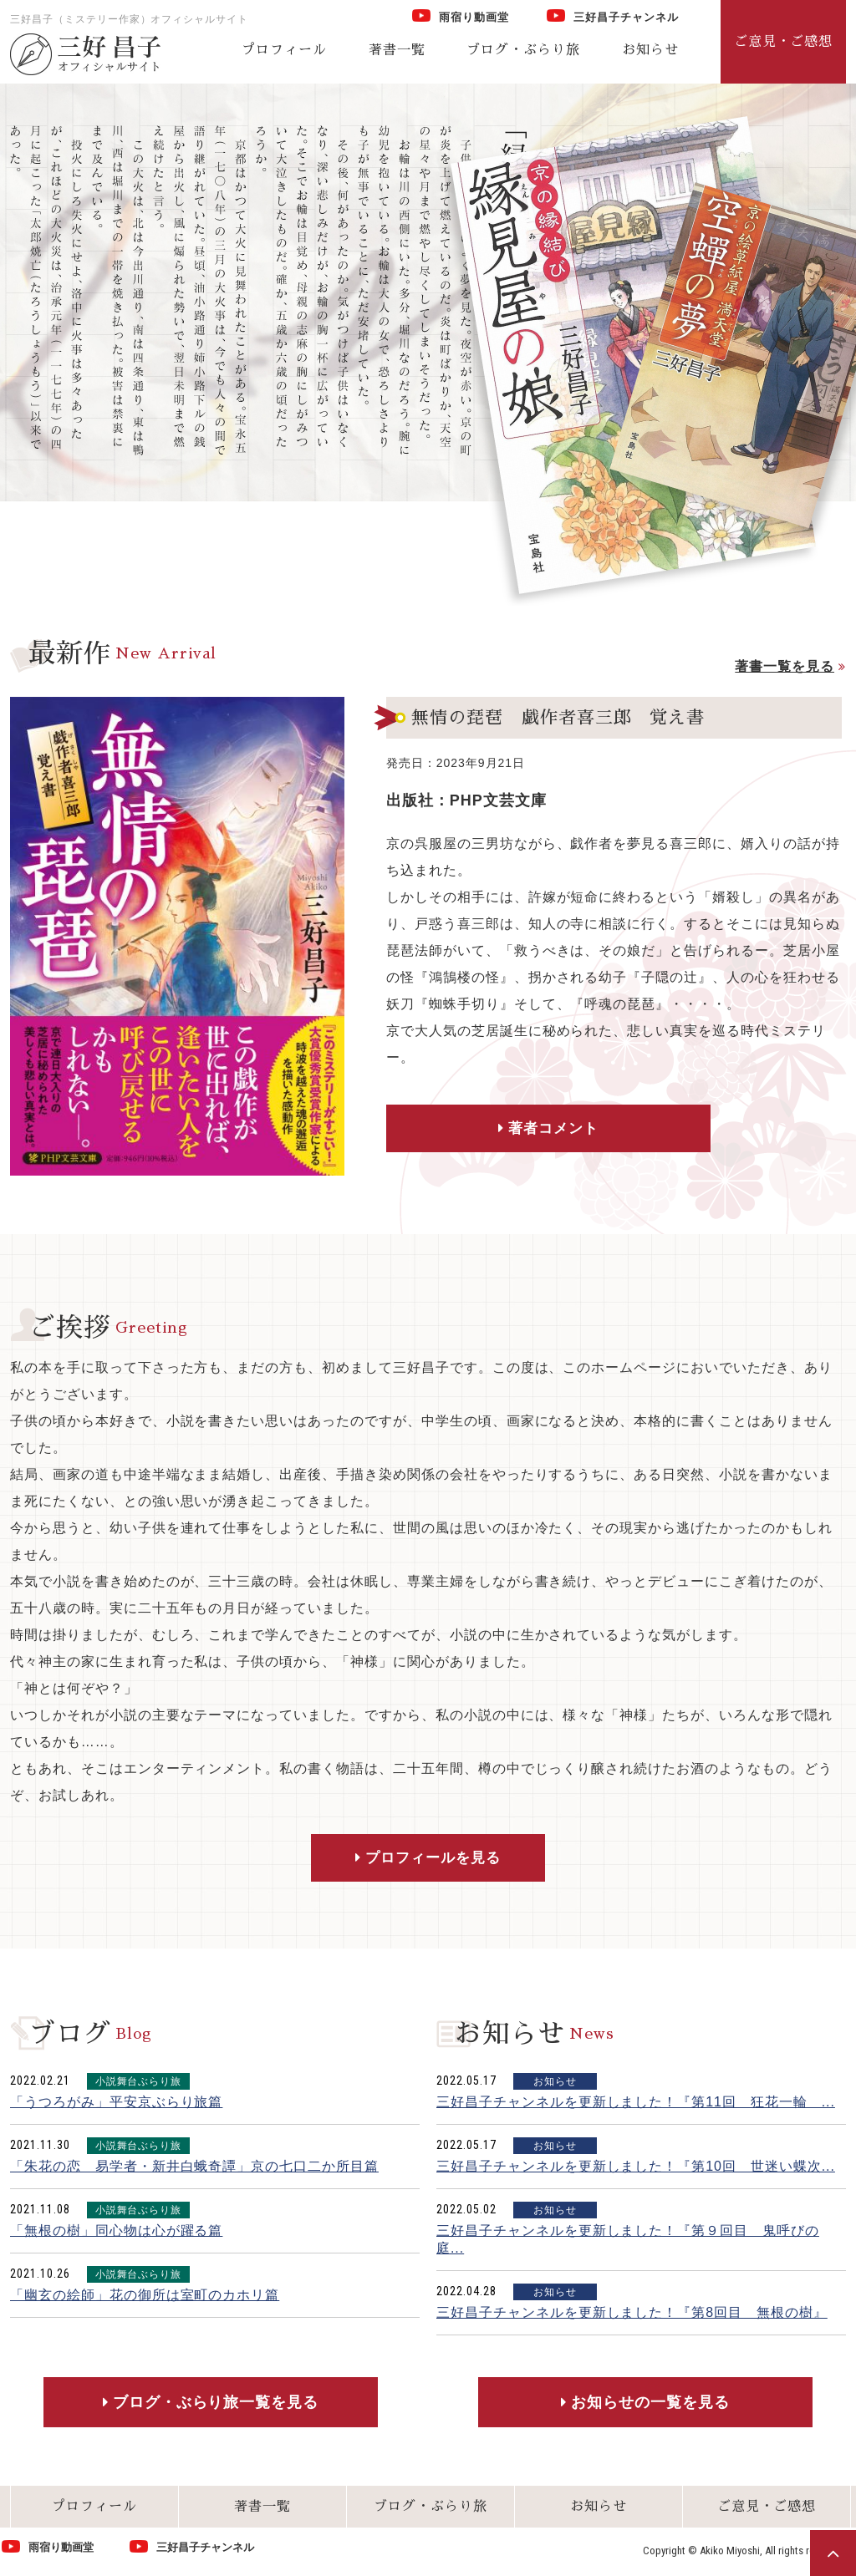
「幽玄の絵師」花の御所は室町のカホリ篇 (144, 2297)
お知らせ (650, 50)
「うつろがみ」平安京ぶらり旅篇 (116, 2104)
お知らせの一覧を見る (650, 2404)
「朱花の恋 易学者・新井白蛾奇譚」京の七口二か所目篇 (194, 2169)
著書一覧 (397, 50)
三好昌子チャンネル (613, 16)
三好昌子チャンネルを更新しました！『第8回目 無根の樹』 (632, 2315)
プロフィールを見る (433, 1859)
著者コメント (508, 1129)
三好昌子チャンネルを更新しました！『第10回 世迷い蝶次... (635, 2169)
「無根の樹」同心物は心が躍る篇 (116, 2233)
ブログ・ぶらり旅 (523, 50)
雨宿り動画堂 (460, 16)
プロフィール (284, 50)
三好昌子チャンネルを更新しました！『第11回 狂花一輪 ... (635, 2104)
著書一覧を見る (784, 666)
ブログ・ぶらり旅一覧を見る (215, 2404)
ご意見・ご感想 (767, 2509)
